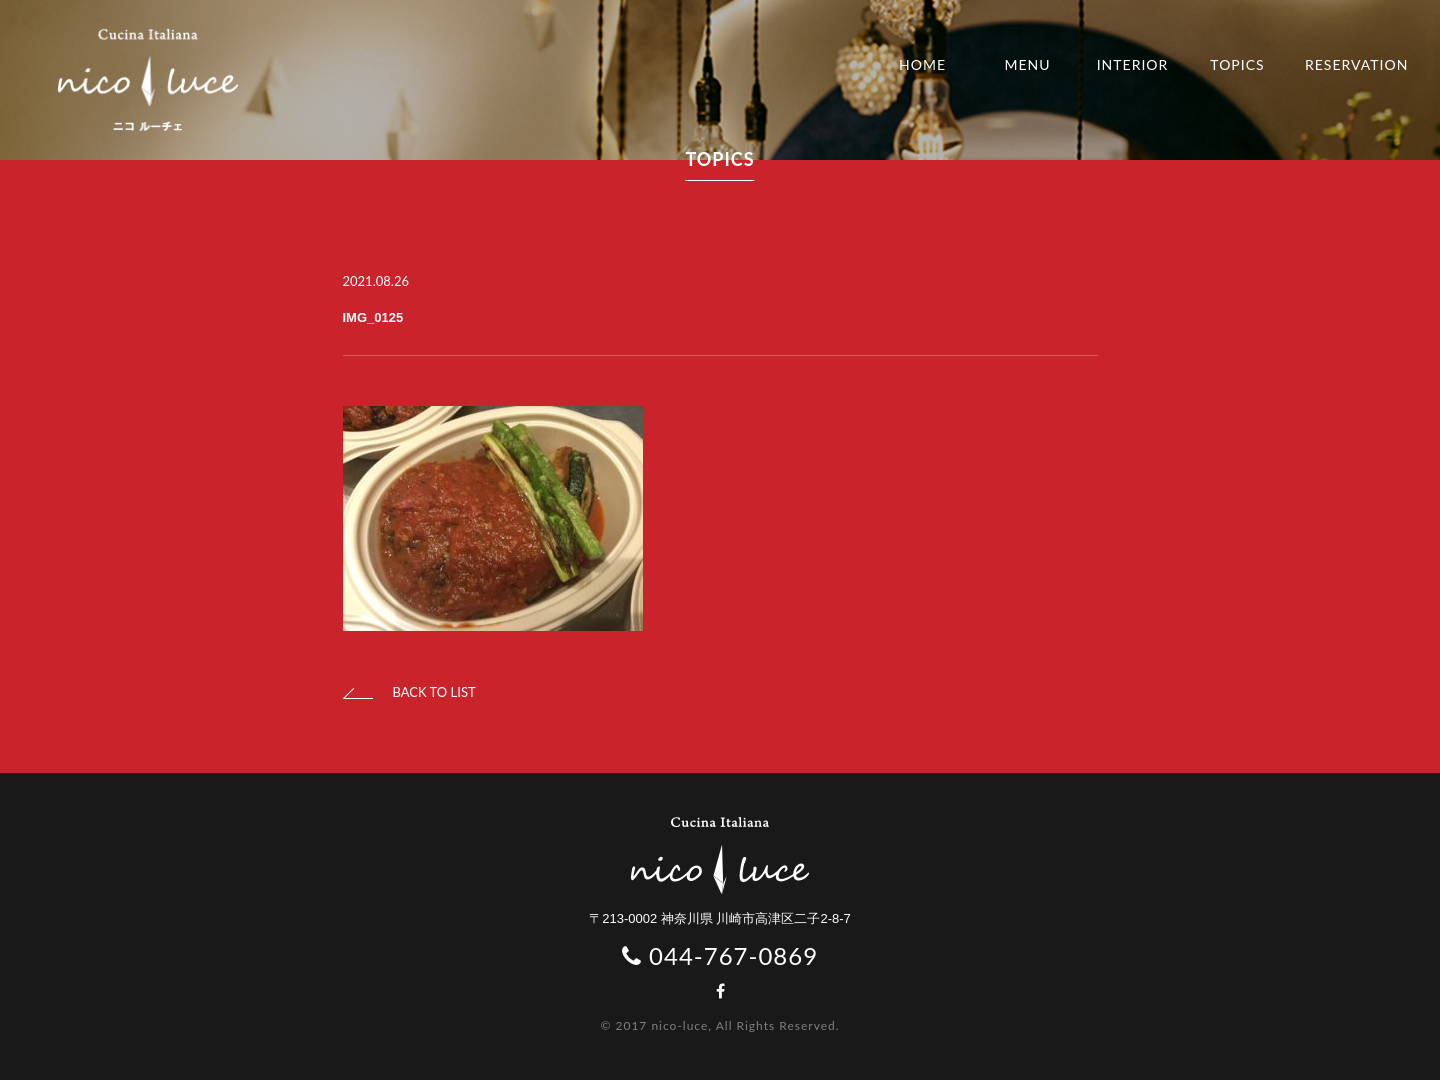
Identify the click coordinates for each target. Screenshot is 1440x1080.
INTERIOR (1133, 64)
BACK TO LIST (409, 692)
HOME (922, 64)
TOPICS (1237, 64)
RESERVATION (1356, 64)
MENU (1027, 64)
